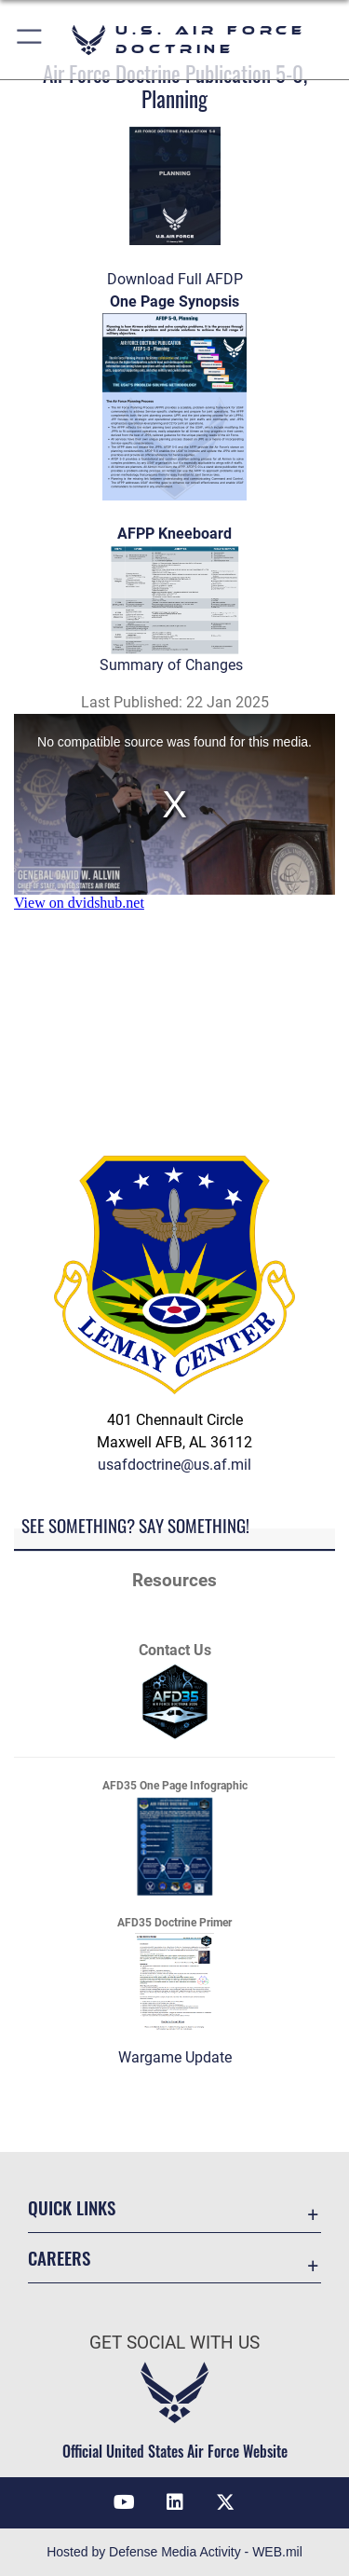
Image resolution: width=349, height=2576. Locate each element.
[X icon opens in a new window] (225, 2502)
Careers (59, 2257)
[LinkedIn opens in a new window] (175, 2502)
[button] (30, 39)
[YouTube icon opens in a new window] (124, 2502)
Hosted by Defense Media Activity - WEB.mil (174, 2551)
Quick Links (71, 2207)
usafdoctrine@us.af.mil (174, 1464)
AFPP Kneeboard (174, 533)
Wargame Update (175, 2057)
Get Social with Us (174, 2342)
